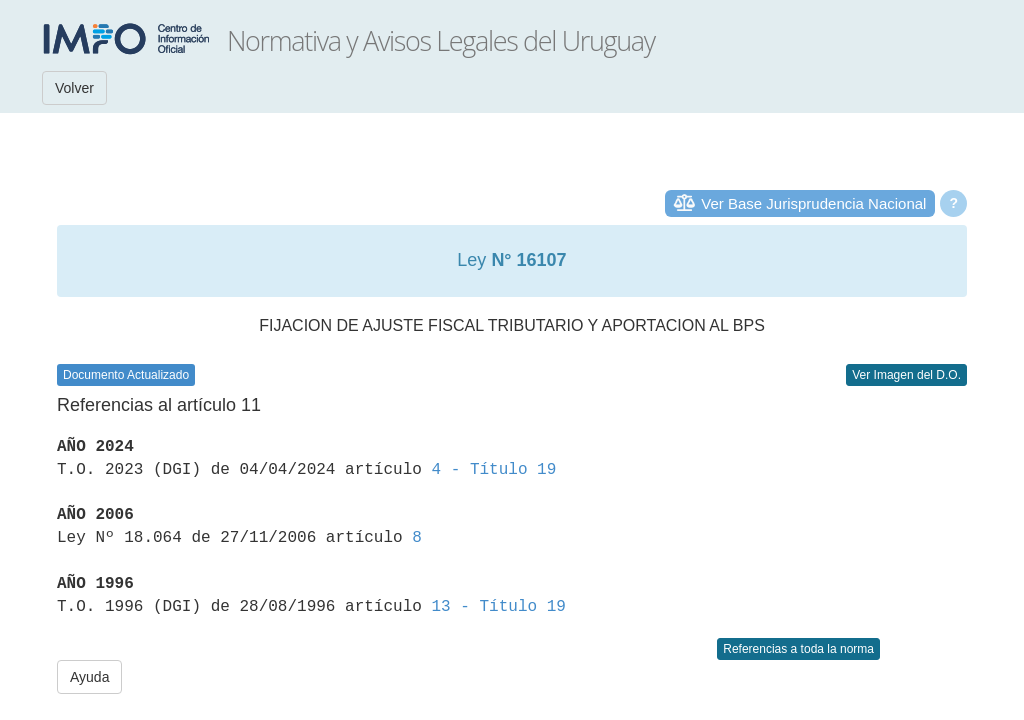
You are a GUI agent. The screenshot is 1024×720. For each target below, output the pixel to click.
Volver (74, 88)
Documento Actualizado (126, 375)
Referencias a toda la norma (798, 649)
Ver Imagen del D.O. (906, 375)
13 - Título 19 (498, 607)
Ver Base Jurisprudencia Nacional (813, 203)
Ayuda (89, 677)
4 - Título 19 (493, 470)
